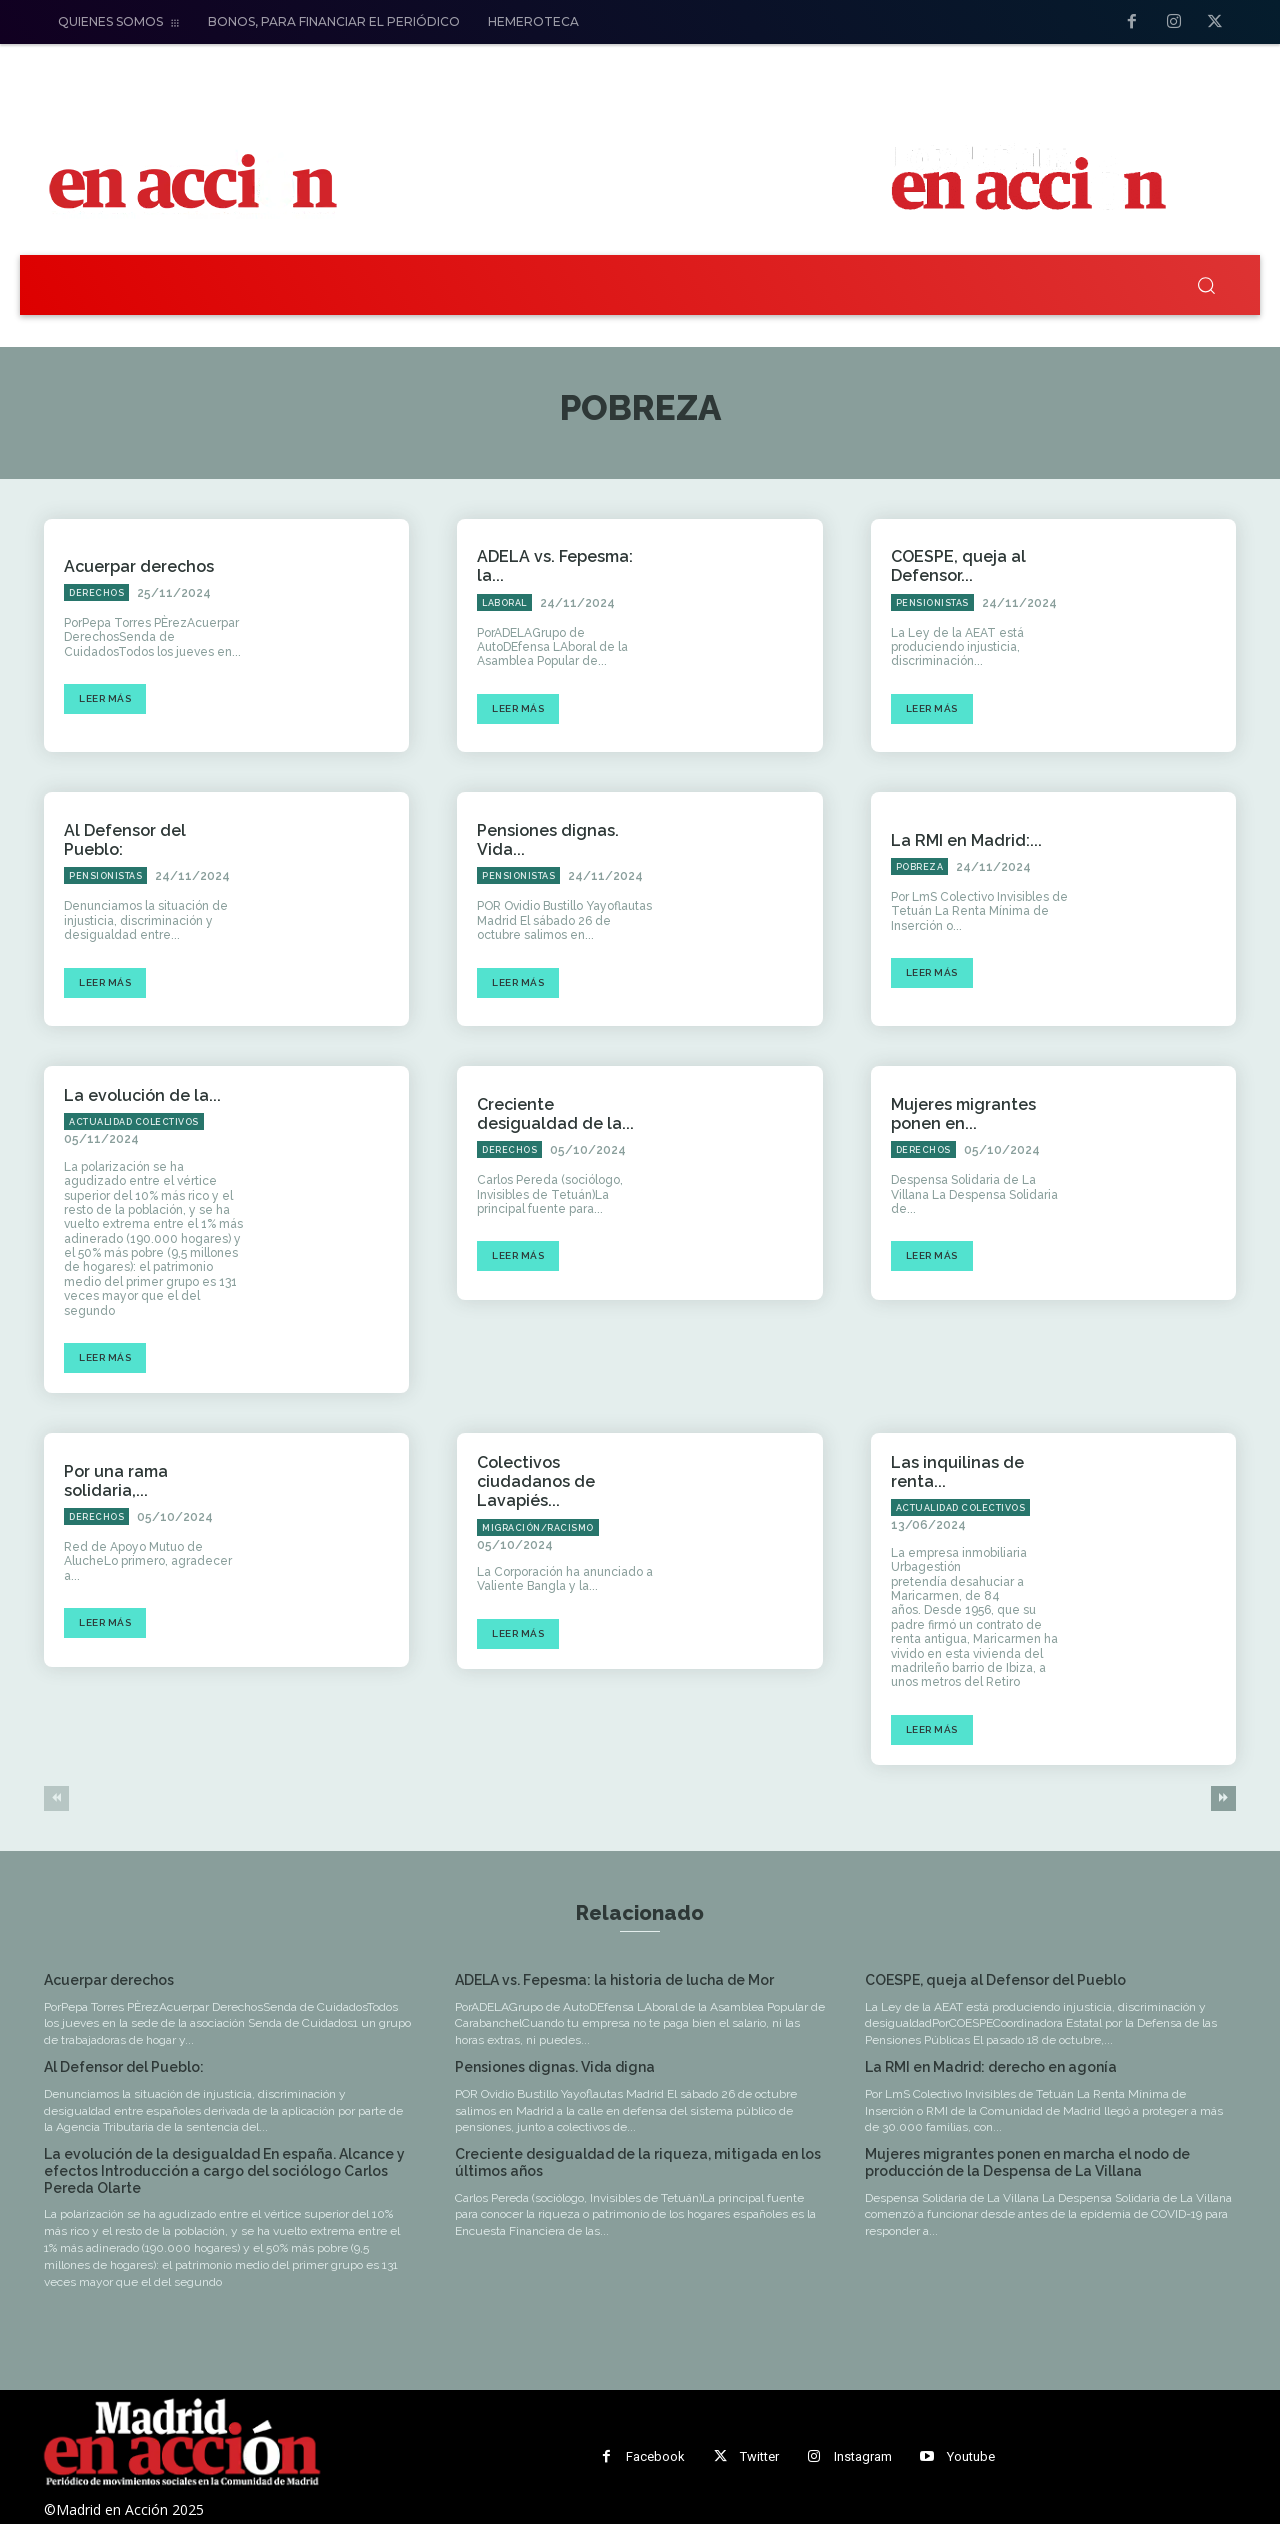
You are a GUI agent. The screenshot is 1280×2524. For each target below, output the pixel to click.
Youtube (971, 2456)
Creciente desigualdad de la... (555, 1114)
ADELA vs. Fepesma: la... (555, 566)
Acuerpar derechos (139, 566)
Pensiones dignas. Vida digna (555, 2067)
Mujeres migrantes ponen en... (963, 1114)
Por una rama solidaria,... (116, 1481)
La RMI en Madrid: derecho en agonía (991, 2067)
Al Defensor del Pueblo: (124, 2067)
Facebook (655, 2456)
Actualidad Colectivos (134, 1122)
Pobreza (920, 867)
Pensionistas (932, 603)
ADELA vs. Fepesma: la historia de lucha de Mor (614, 1980)
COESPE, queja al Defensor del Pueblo (995, 1980)
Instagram (863, 2456)
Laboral (504, 603)
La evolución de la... (142, 1095)
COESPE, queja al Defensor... (958, 566)
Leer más (105, 698)
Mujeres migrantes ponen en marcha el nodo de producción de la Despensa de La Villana (1027, 2162)
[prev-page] (56, 1798)
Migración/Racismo (538, 1528)
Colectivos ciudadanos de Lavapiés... (536, 1481)
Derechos (96, 593)
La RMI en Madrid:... (966, 840)
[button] (1206, 285)
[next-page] (1223, 1798)
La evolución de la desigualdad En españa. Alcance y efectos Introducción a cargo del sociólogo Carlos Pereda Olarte (224, 2171)
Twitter (759, 2456)
